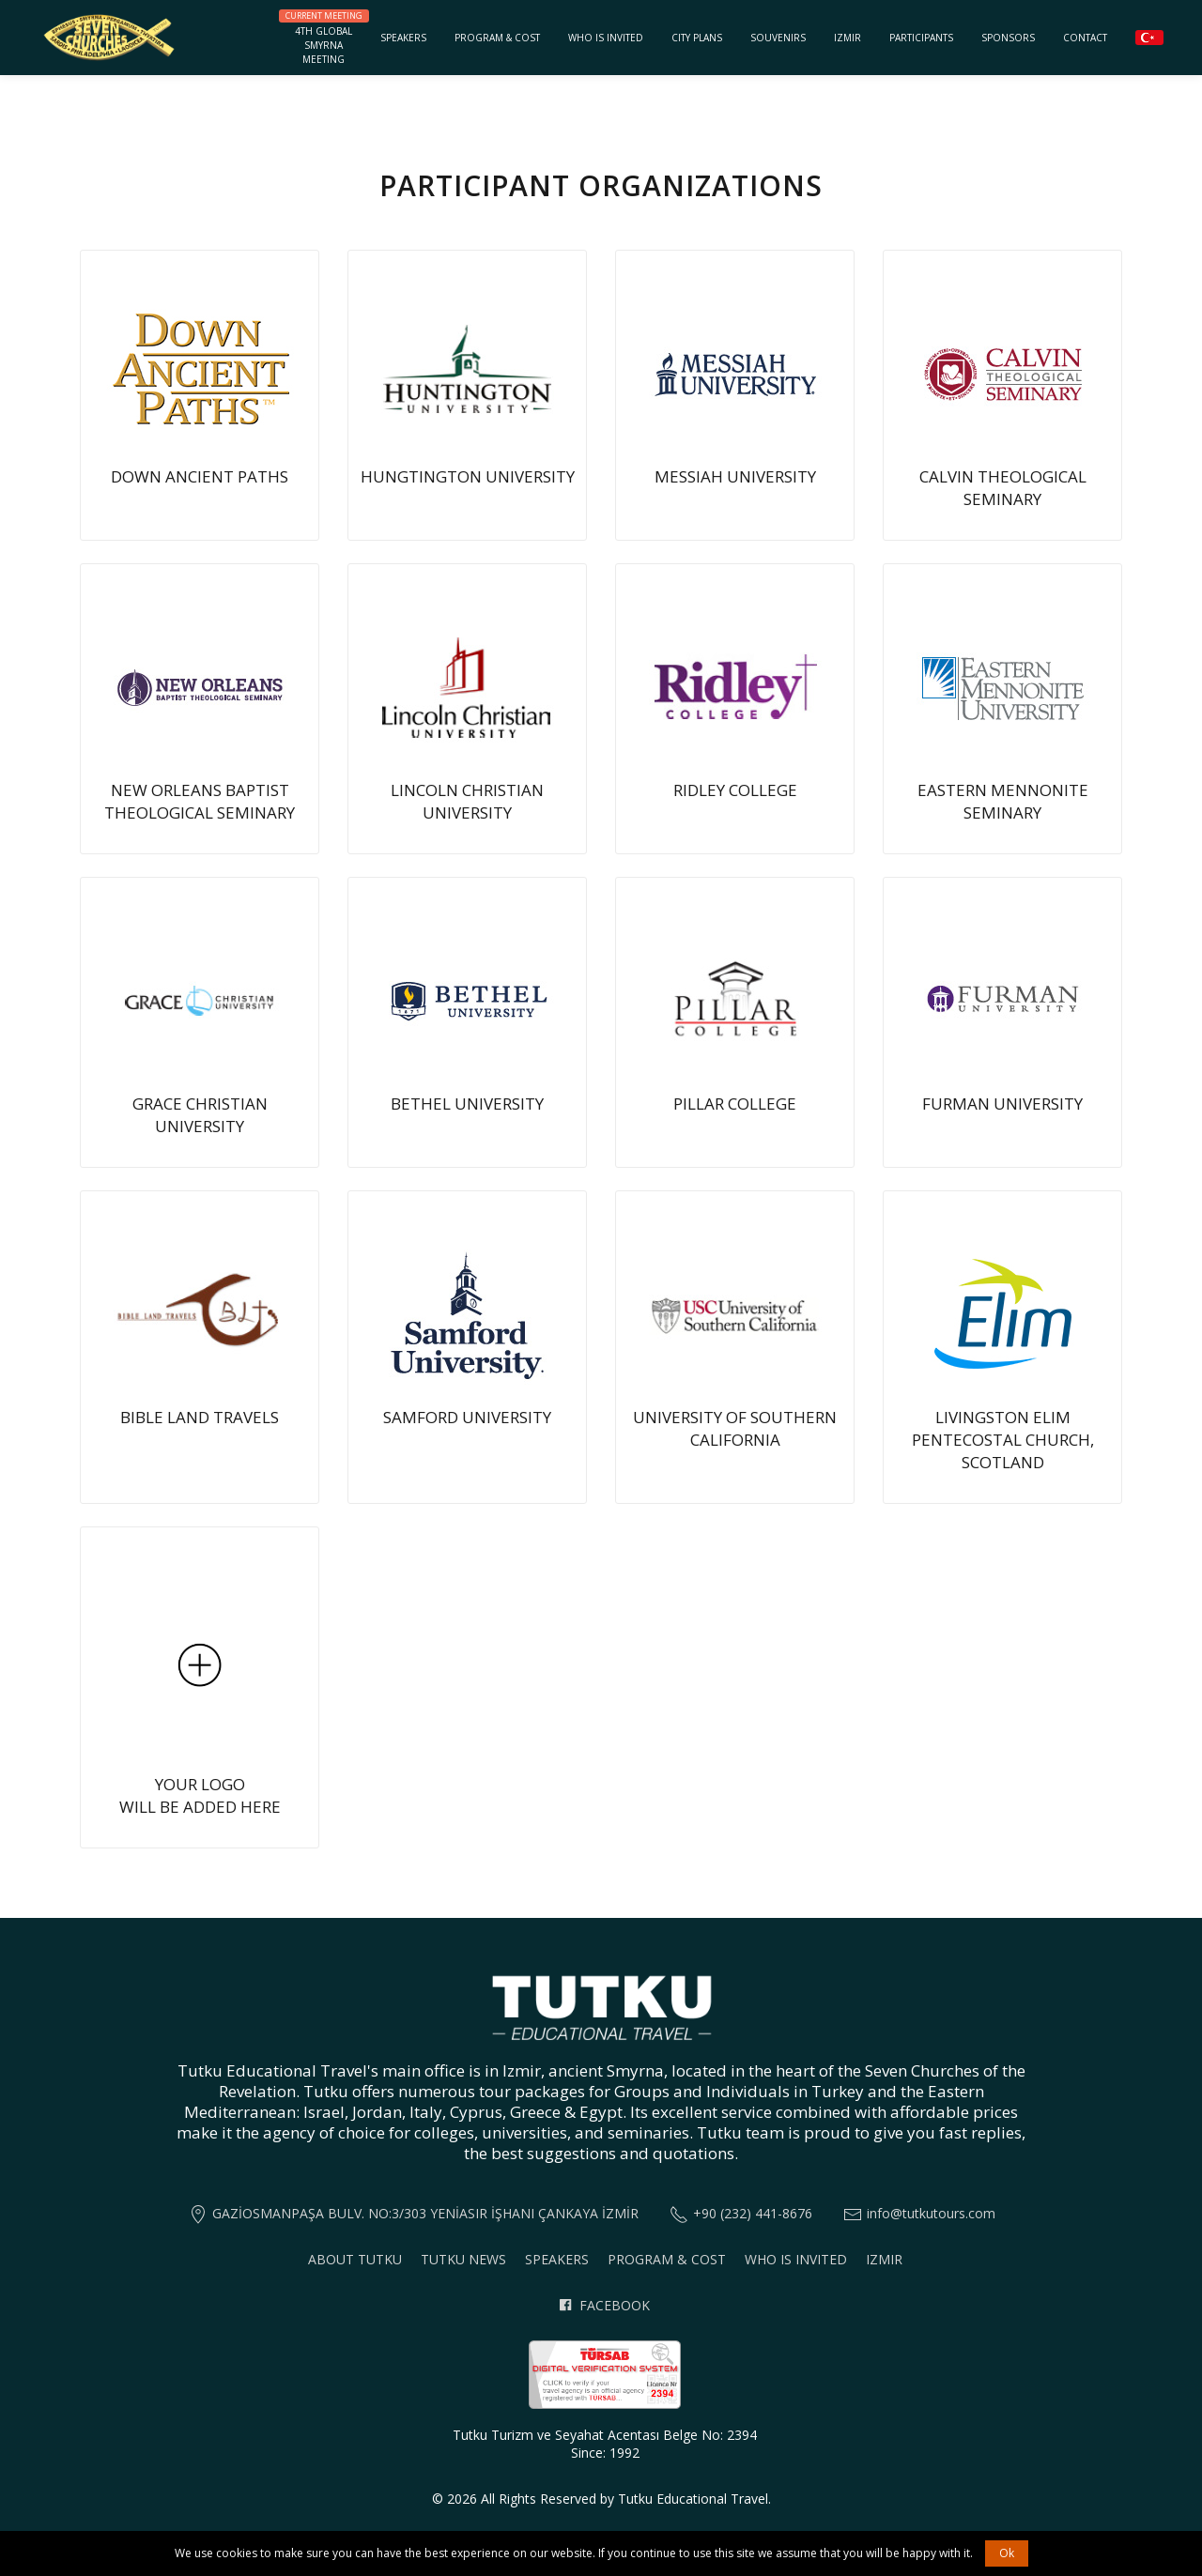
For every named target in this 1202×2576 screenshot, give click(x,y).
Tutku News (463, 2259)
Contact (1085, 37)
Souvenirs (778, 37)
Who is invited (605, 37)
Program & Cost (497, 37)
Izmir (847, 37)
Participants (921, 37)
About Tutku (355, 2259)
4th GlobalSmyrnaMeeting (323, 37)
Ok (1006, 2553)
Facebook (604, 2305)
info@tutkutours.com (931, 2213)
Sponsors (1008, 37)
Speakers (403, 37)
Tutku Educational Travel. (694, 2498)
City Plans (696, 37)
